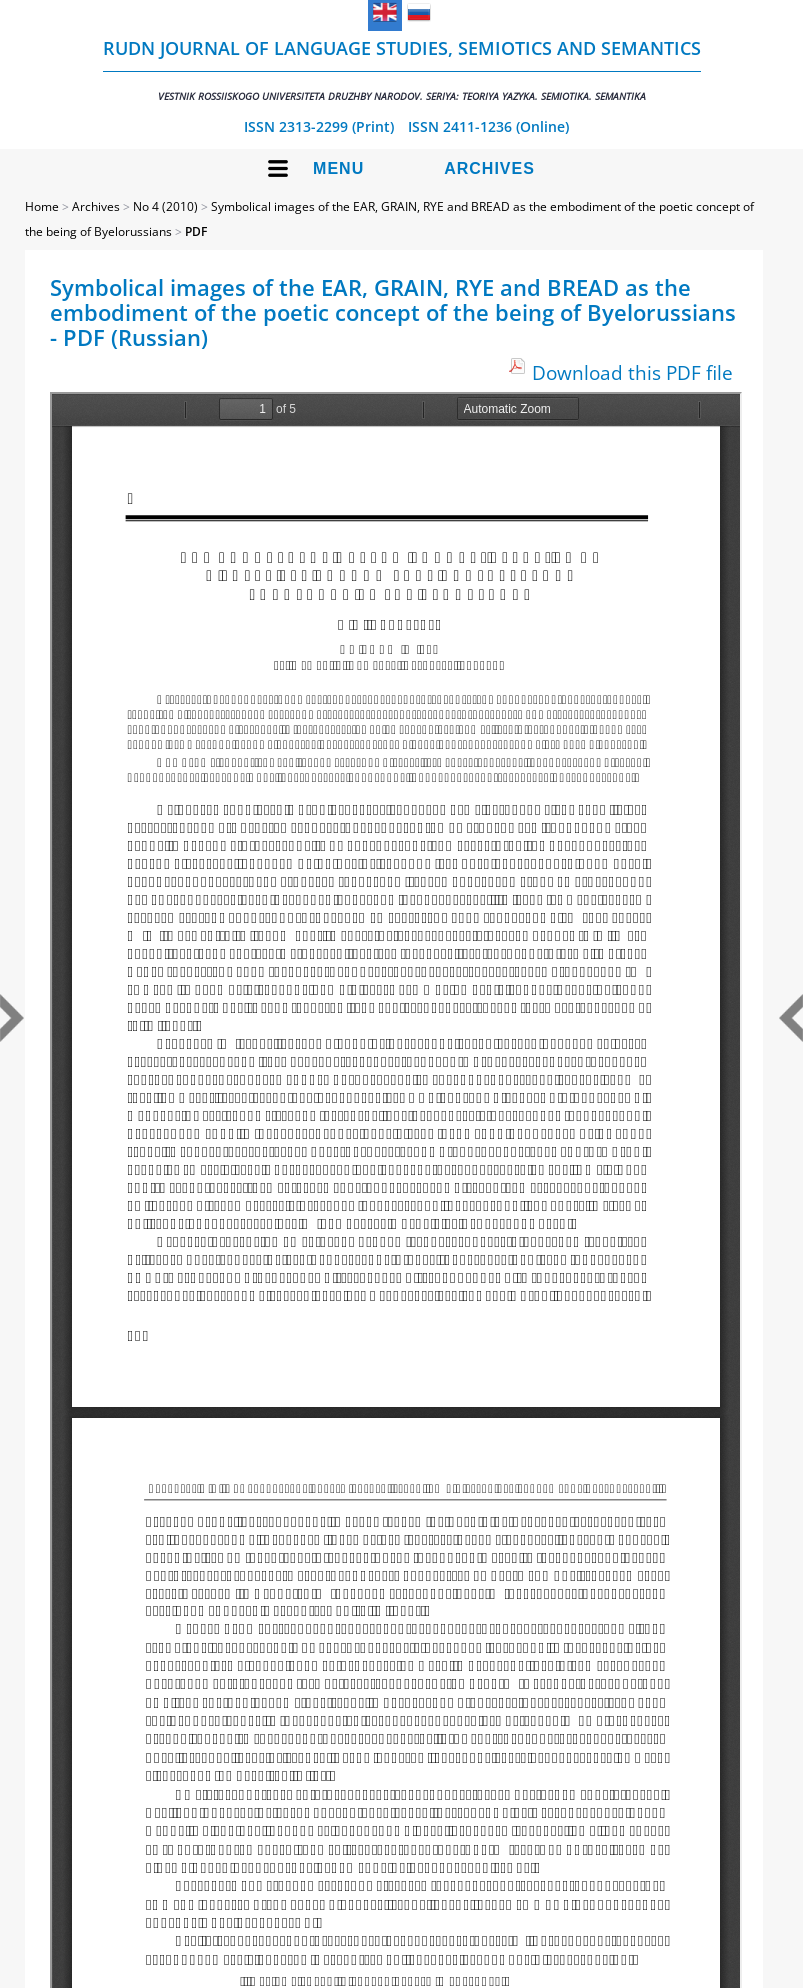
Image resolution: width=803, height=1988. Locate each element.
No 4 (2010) (165, 206)
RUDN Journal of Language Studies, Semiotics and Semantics (402, 69)
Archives (489, 168)
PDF (196, 231)
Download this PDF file (632, 372)
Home (42, 206)
